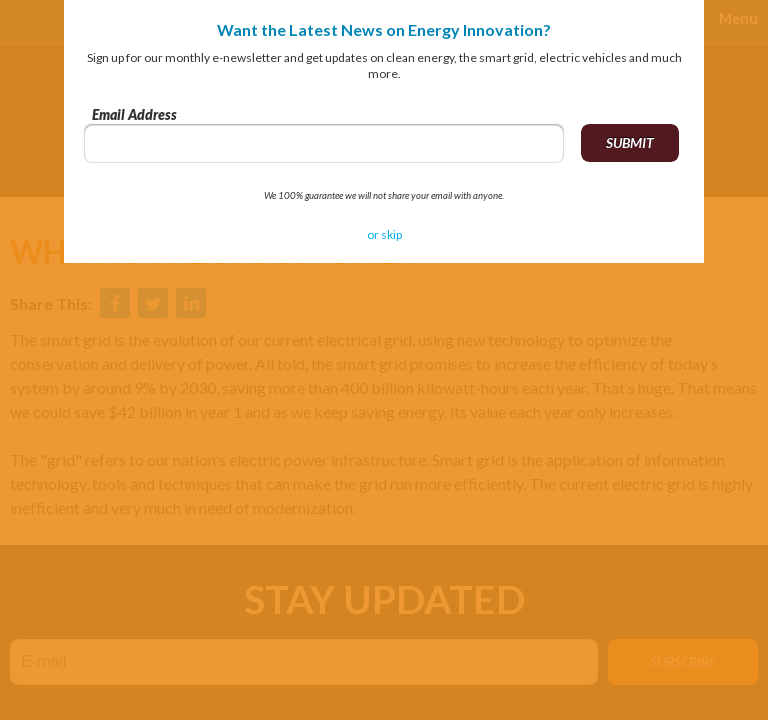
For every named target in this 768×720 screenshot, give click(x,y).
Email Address (134, 114)
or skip (384, 234)
